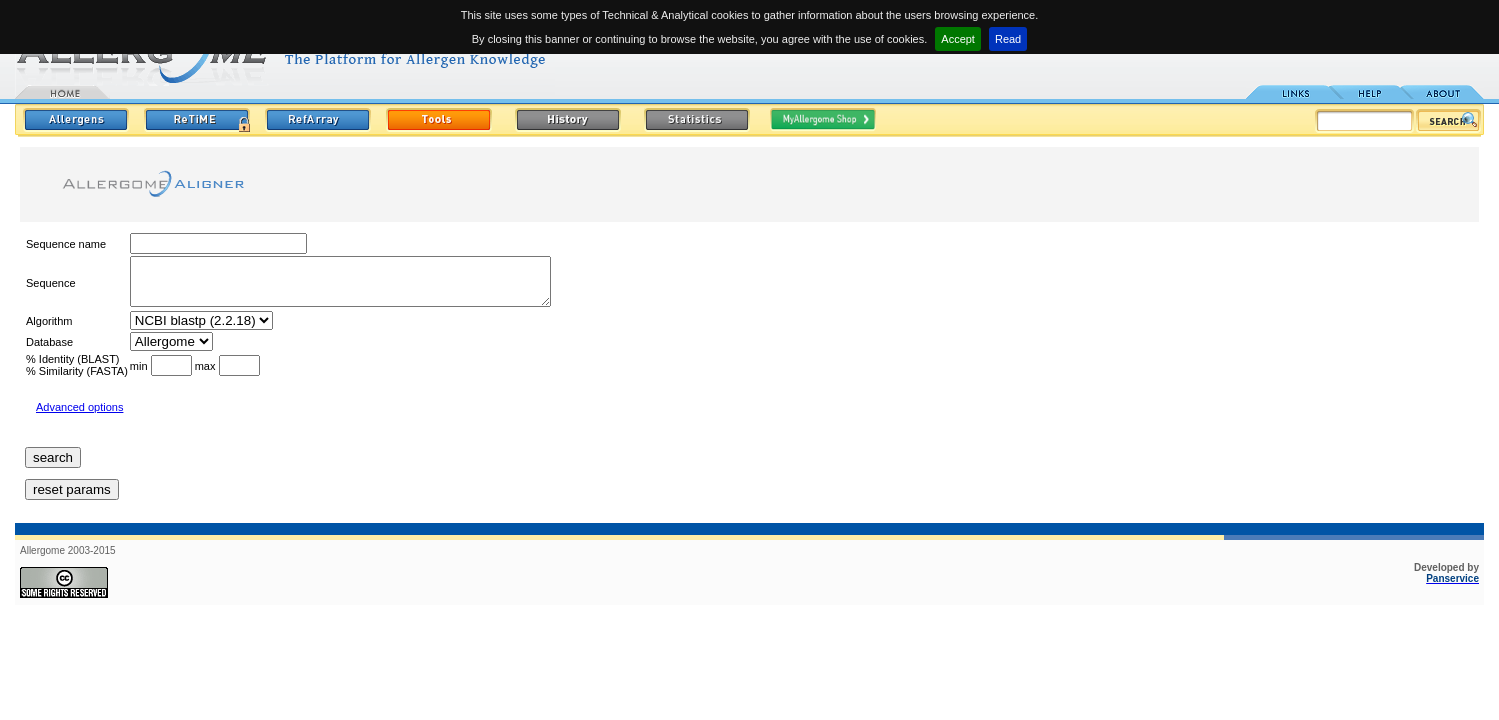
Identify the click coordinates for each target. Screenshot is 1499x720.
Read (1008, 39)
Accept (958, 39)
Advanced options (79, 416)
